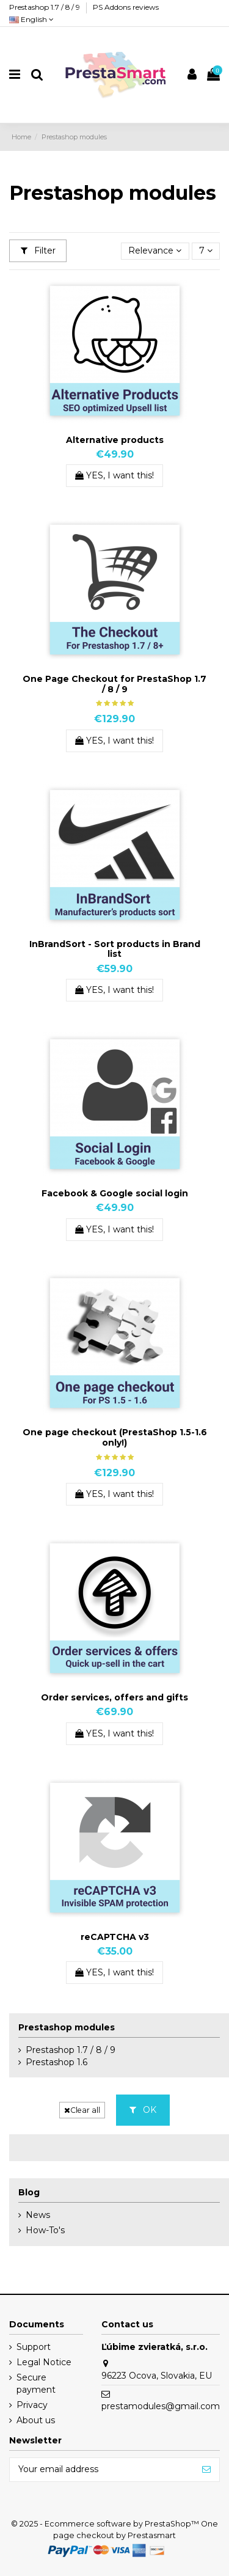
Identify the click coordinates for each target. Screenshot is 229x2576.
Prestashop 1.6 (56, 2062)
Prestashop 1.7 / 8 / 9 (45, 7)
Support (33, 2346)
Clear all (82, 2110)
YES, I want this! (114, 475)
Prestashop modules (66, 2027)
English (31, 19)
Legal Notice (43, 2362)
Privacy (32, 2404)
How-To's (45, 2230)
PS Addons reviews (126, 7)
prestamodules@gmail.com (160, 2406)
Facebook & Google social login (115, 1193)
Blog (29, 2192)
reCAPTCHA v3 (115, 1936)
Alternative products (115, 439)
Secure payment (36, 2383)
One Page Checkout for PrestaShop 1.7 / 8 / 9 (114, 684)
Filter (38, 250)
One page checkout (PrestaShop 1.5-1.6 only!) (115, 1437)
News (38, 2214)
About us (35, 2420)
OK (142, 2109)
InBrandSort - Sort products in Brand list (114, 949)
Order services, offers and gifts (114, 1697)
